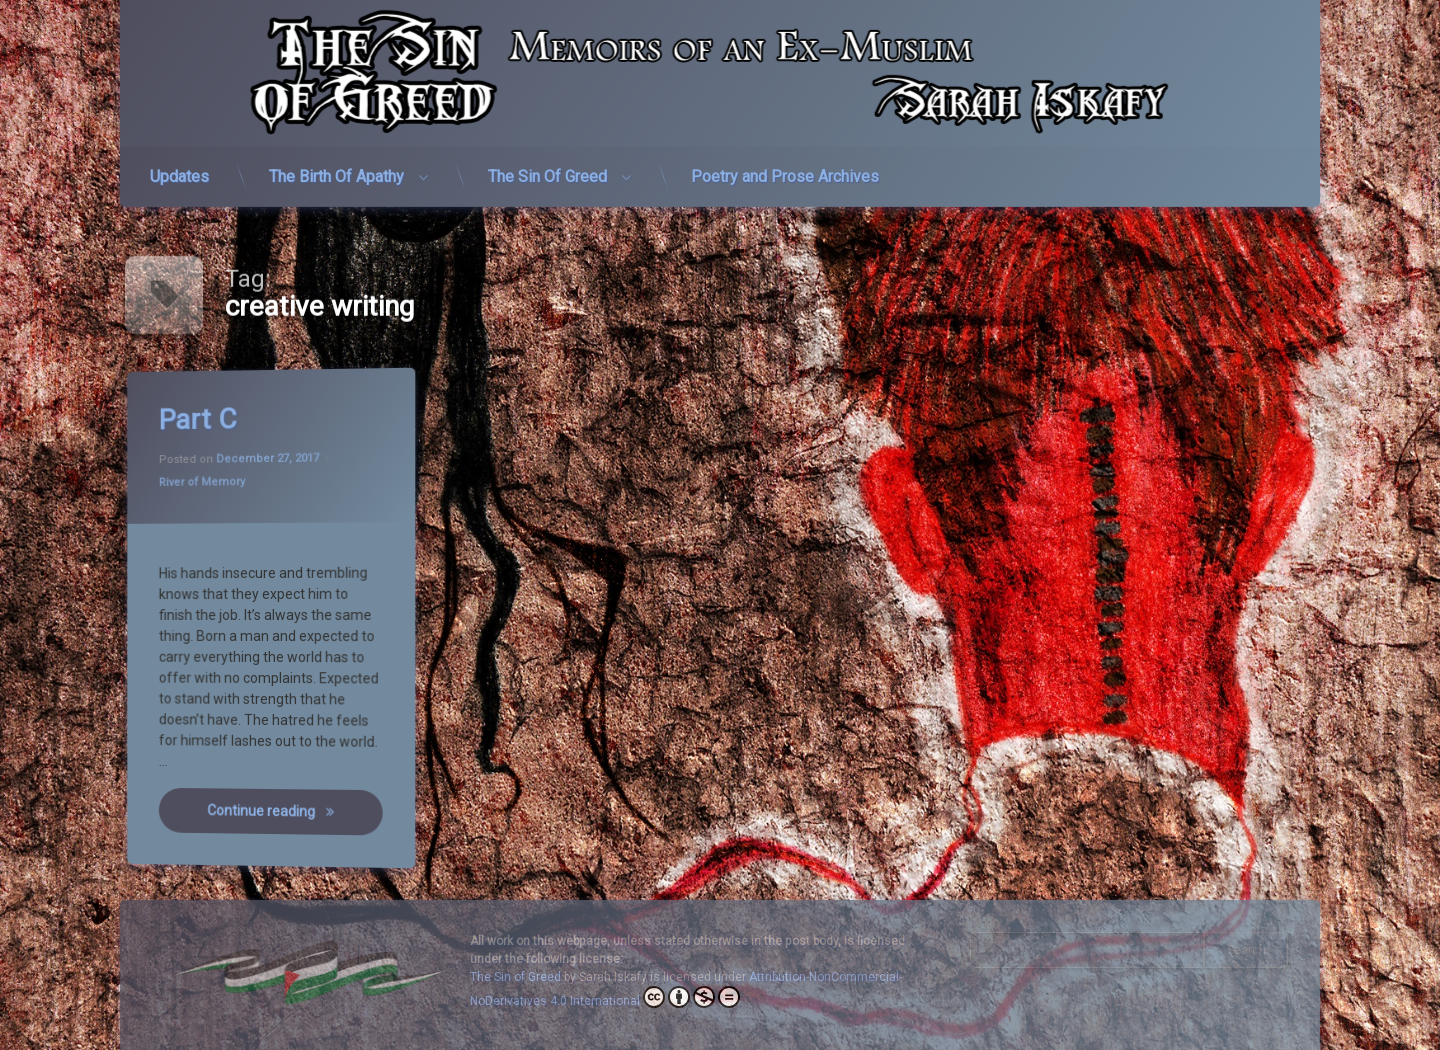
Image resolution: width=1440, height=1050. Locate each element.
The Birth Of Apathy (336, 167)
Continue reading (281, 810)
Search (1246, 950)
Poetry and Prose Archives (785, 167)
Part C (198, 420)
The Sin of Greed (515, 977)
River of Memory (202, 483)
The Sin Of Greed (547, 167)
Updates (179, 167)
